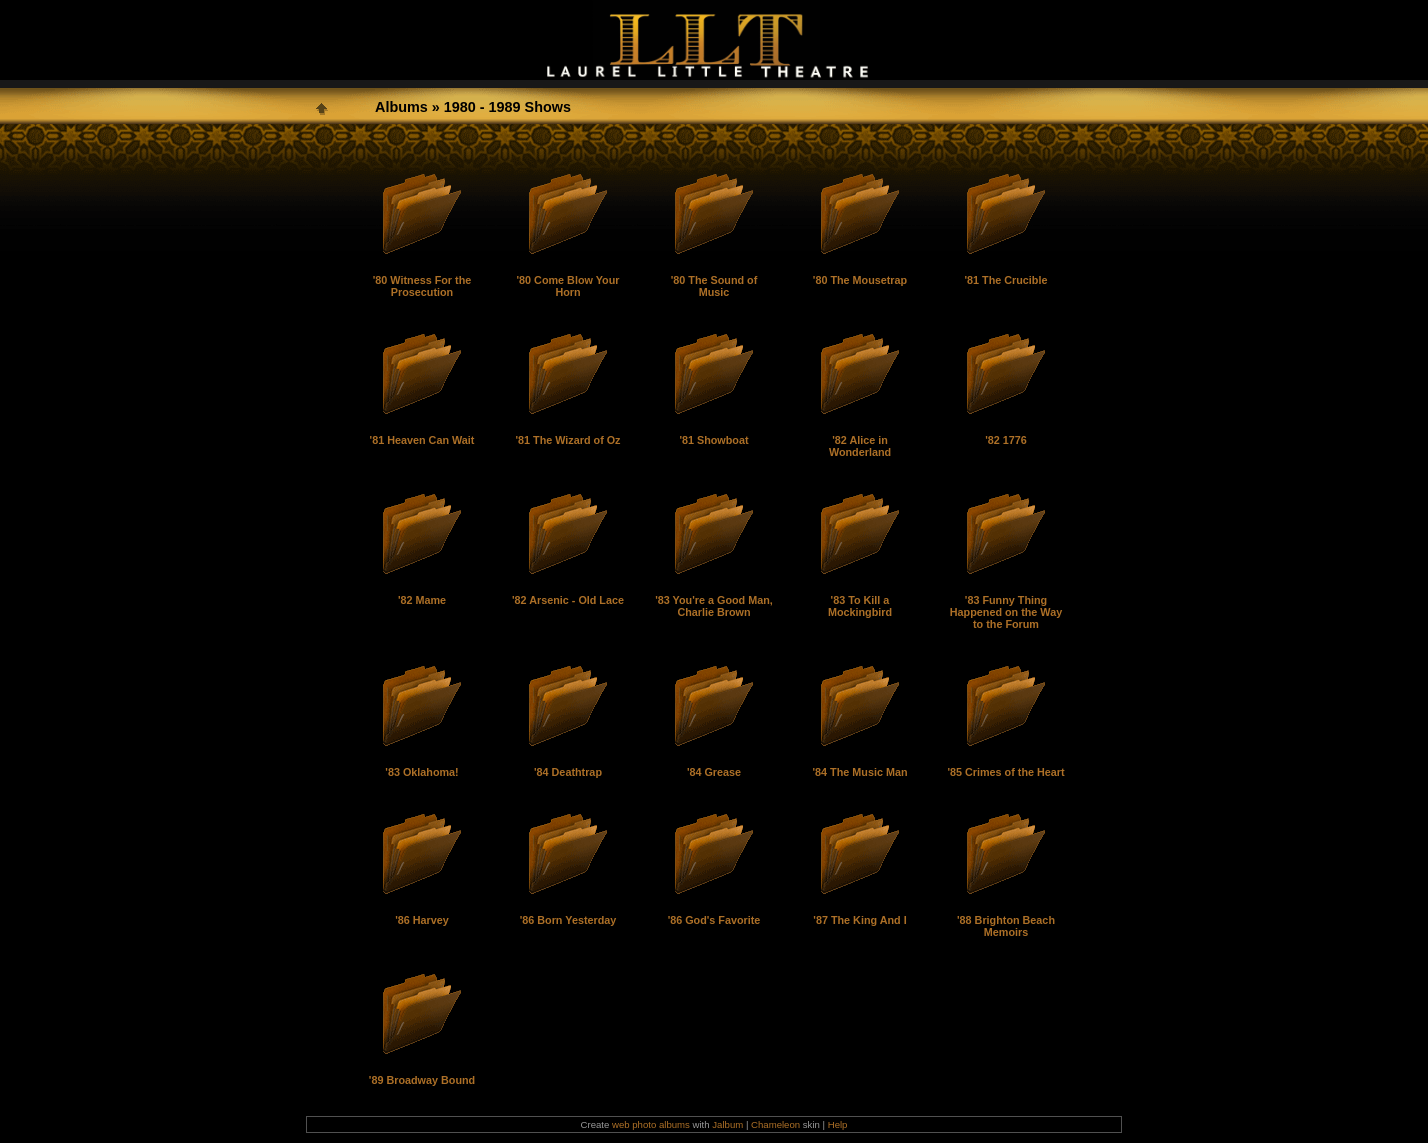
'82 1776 (1006, 440)
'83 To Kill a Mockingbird (860, 606)
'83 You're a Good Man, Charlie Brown (714, 606)
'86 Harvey (422, 920)
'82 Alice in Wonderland (860, 446)
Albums (401, 107)
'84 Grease (714, 772)
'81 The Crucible (1006, 280)
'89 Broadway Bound (422, 1080)
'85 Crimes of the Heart (1005, 772)
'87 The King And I (859, 920)
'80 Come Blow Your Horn (568, 286)
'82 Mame (422, 600)
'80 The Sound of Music (714, 286)
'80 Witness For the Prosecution (422, 286)
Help (838, 1124)
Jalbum (727, 1124)
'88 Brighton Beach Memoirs (1006, 926)
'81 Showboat (713, 440)
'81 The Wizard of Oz (567, 440)
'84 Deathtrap (568, 772)
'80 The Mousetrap (860, 280)
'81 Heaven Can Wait (422, 440)
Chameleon (775, 1124)
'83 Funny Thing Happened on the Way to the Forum (1006, 612)
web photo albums (651, 1124)
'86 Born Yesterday (568, 920)
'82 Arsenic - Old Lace (568, 600)
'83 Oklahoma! (421, 772)
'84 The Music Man (860, 772)
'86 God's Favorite (714, 920)
